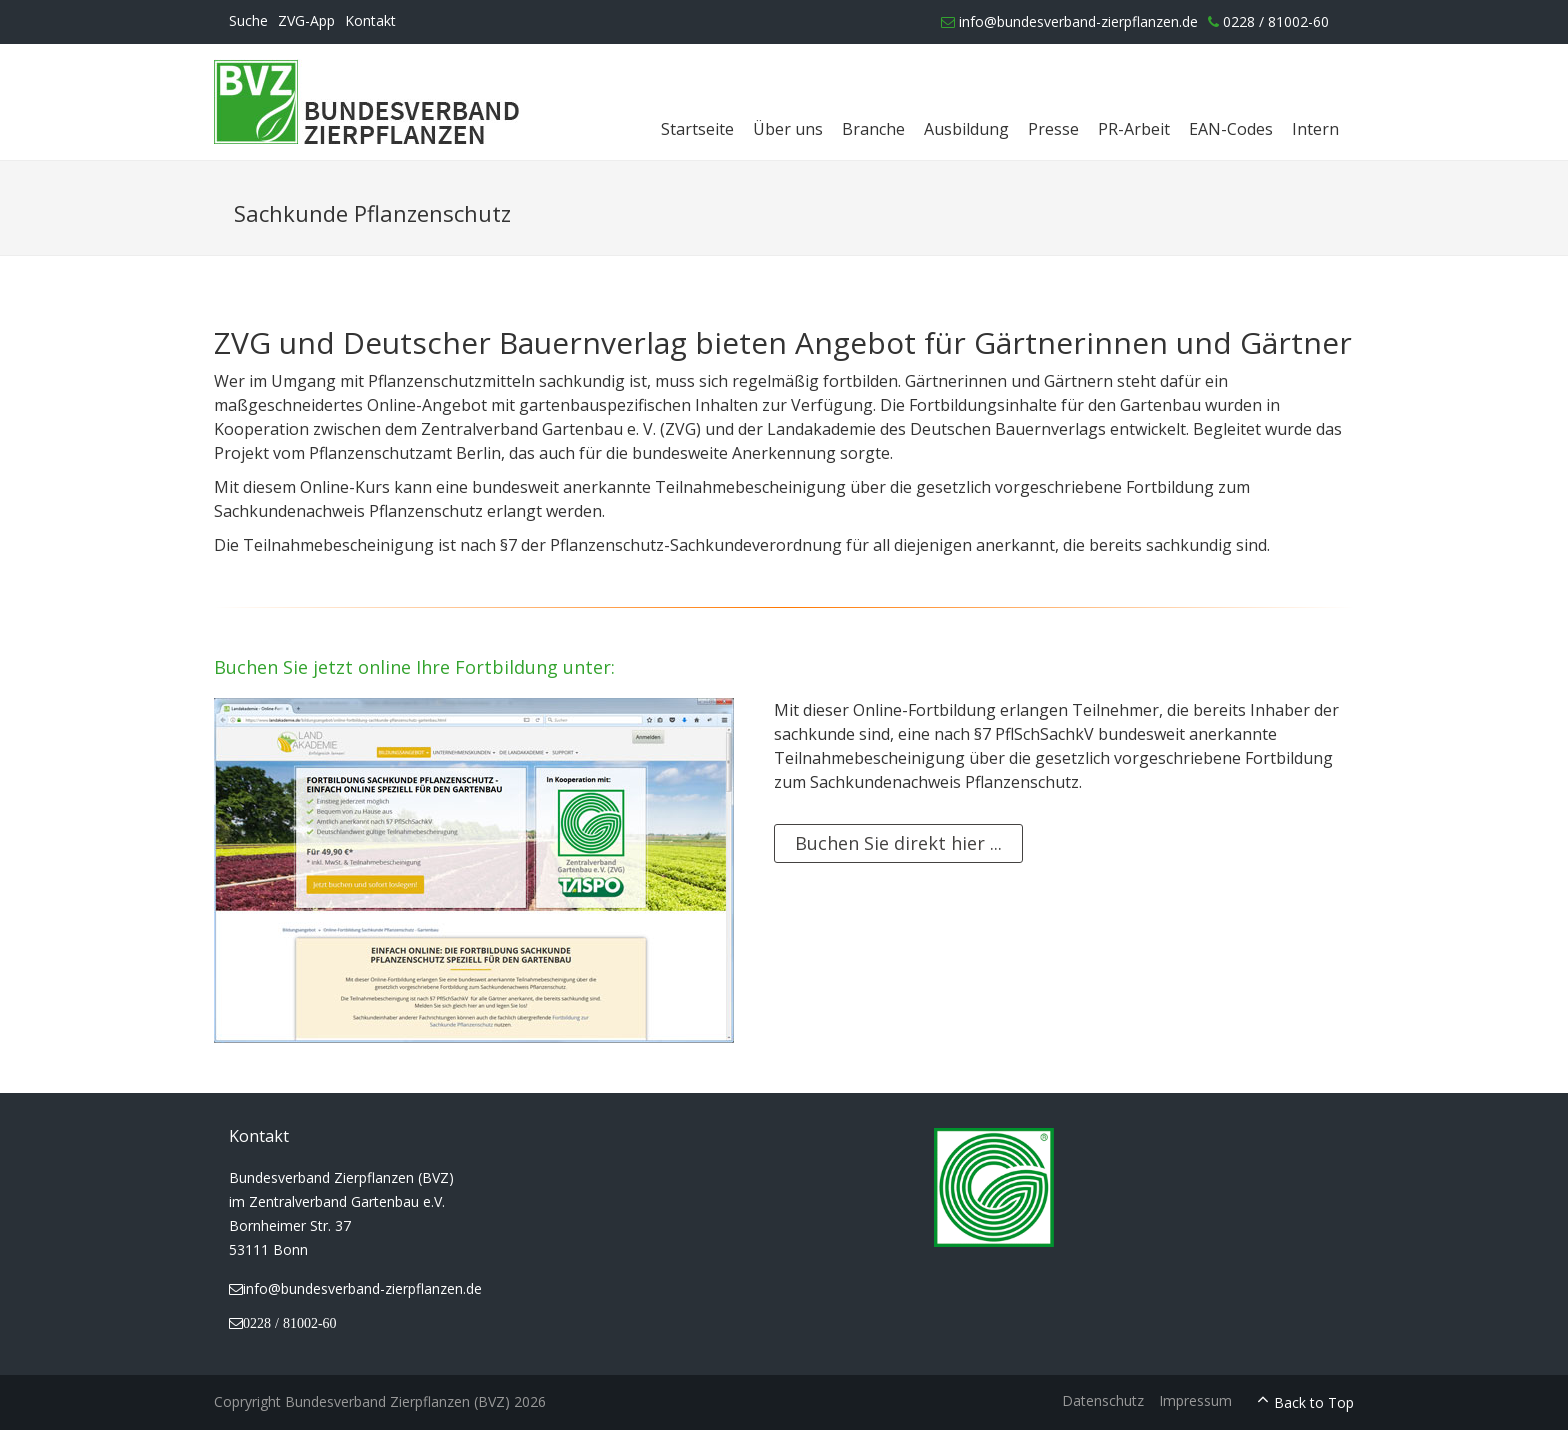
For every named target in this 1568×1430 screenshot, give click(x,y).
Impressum (1195, 1400)
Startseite (697, 129)
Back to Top (1314, 1402)
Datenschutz (1103, 1400)
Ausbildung (966, 129)
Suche (248, 20)
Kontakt (370, 20)
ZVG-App (306, 20)
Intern (1315, 129)
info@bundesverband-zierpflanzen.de (1069, 21)
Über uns (788, 129)
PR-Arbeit (1134, 129)
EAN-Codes (1231, 129)
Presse (1053, 129)
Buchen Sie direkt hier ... (898, 843)
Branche (873, 129)
